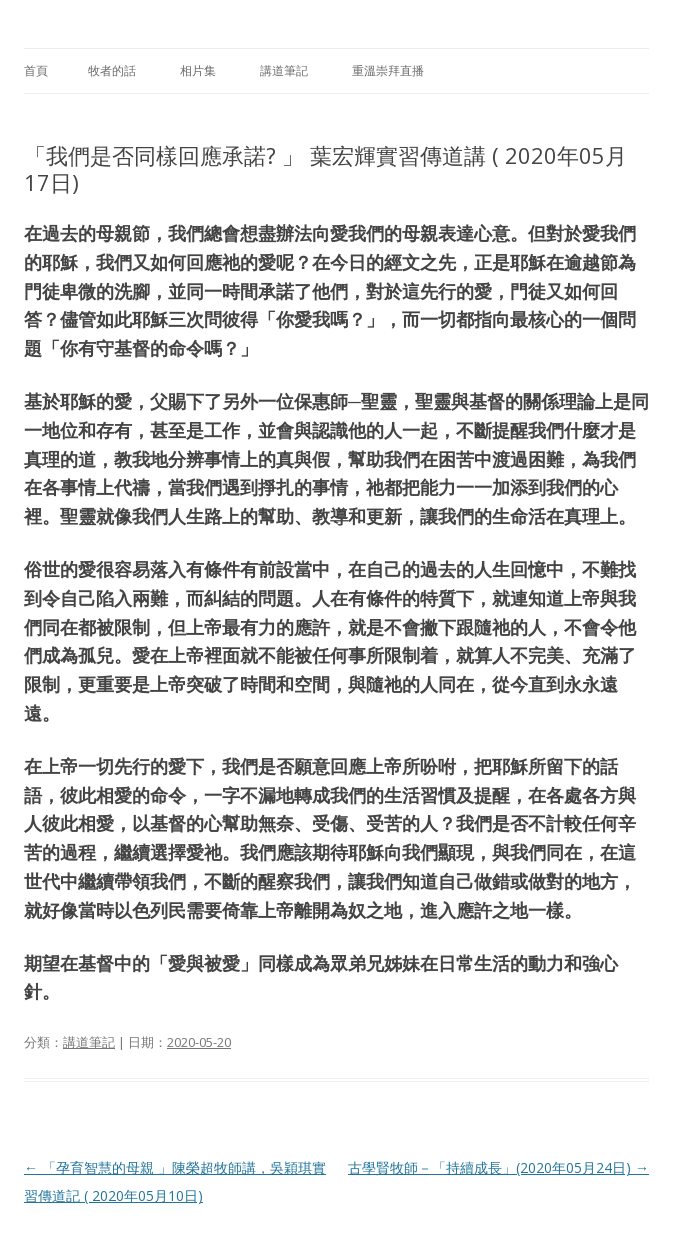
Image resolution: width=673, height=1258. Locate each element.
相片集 (198, 70)
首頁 (36, 70)
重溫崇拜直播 (388, 70)
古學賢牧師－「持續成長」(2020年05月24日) (498, 1167)
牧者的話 (112, 70)
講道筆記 (284, 70)
